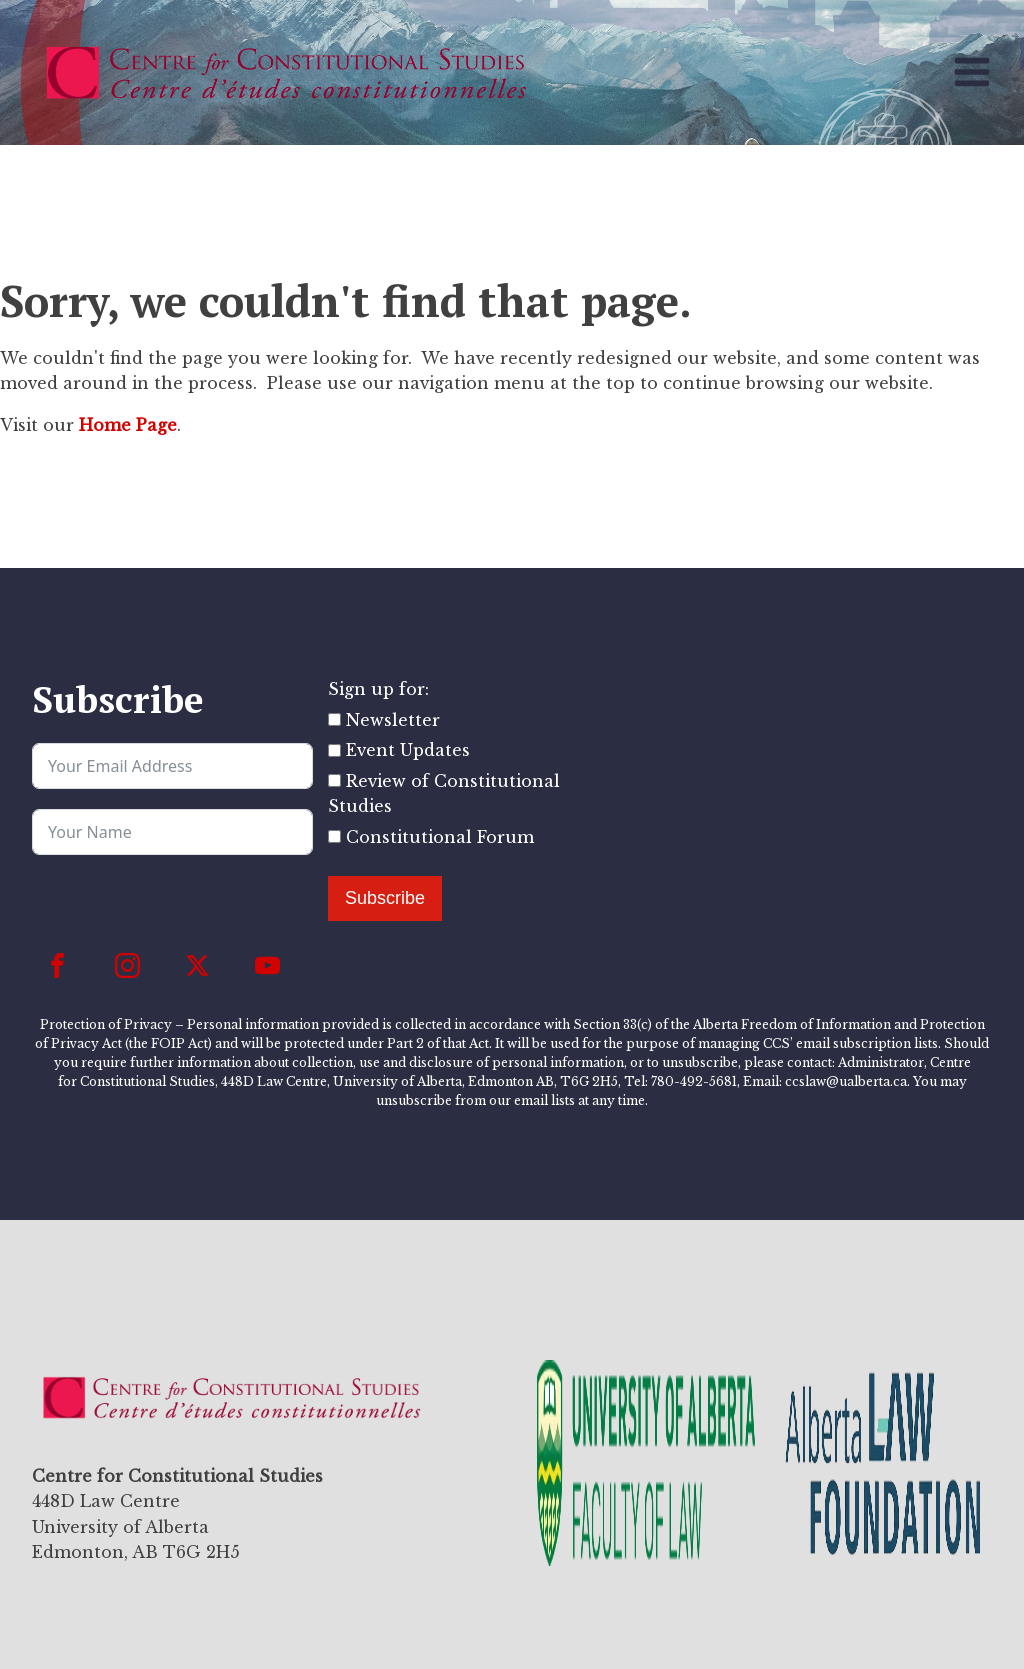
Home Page (128, 425)
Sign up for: (378, 689)
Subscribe (385, 898)
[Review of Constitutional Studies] (334, 780)
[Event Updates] (334, 750)
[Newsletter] (334, 719)
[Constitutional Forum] (334, 836)
